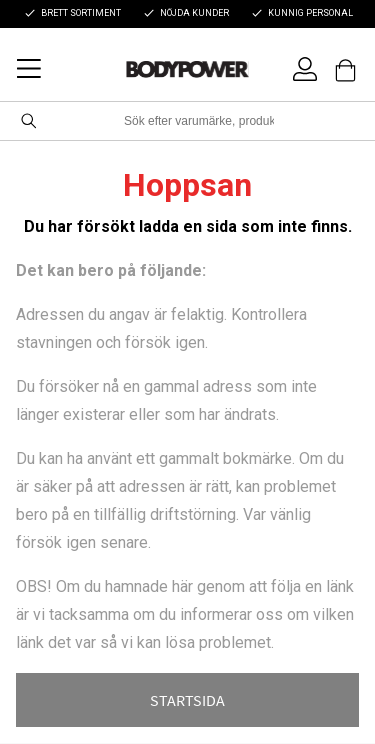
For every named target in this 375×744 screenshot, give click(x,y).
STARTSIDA (187, 700)
